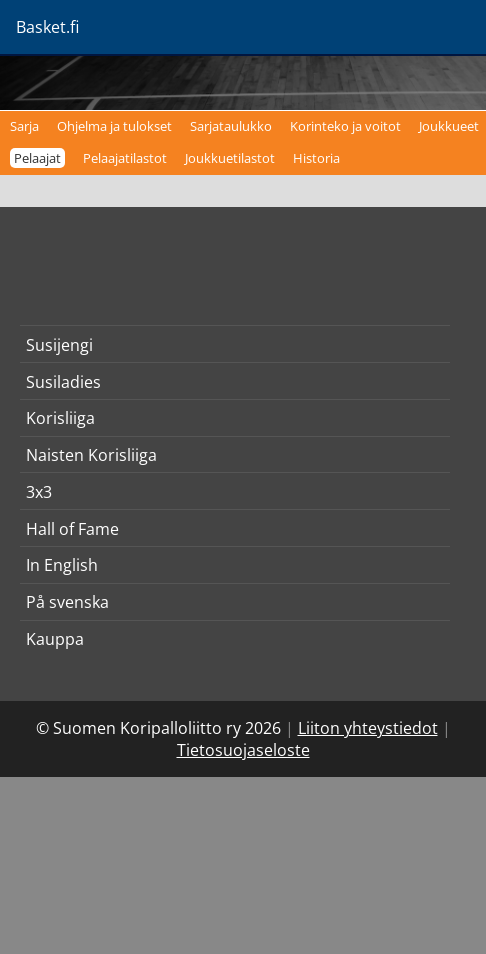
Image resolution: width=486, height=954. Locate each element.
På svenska (67, 602)
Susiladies (63, 382)
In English (62, 565)
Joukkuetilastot (230, 158)
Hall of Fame (72, 529)
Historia (316, 158)
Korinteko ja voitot (345, 126)
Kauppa (55, 639)
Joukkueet (449, 126)
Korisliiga (60, 418)
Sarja (24, 126)
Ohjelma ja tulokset (114, 126)
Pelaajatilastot (125, 158)
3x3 (39, 492)
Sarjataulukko (231, 126)
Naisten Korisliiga (91, 455)
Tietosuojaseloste (243, 750)
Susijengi (59, 345)
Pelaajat (37, 158)
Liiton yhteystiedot (368, 728)
